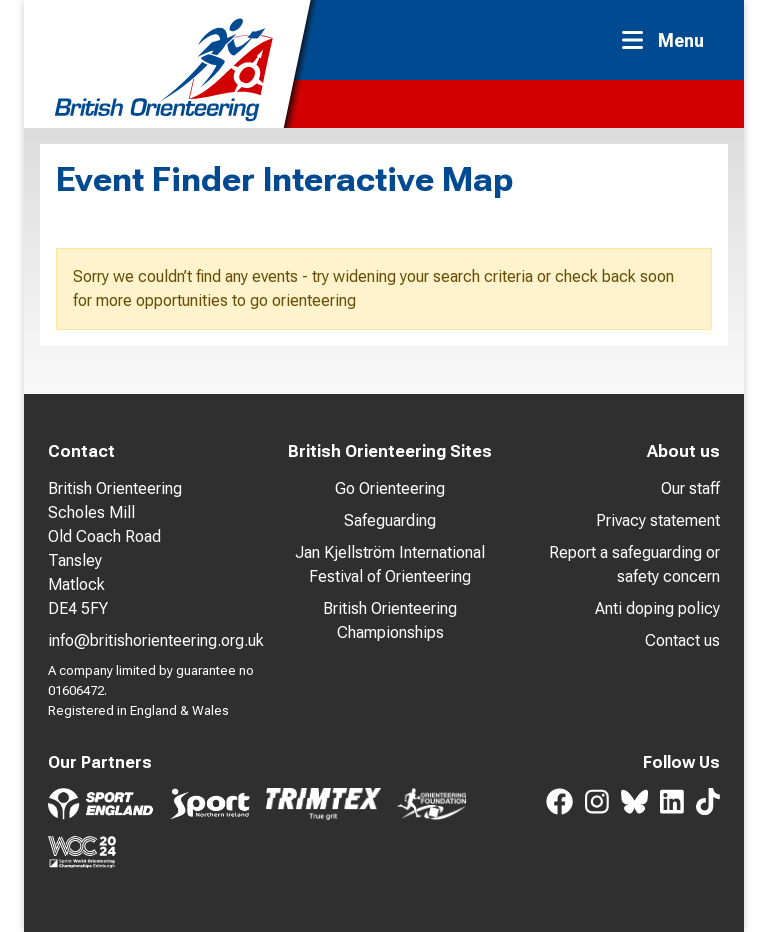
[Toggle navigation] (669, 40)
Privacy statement (658, 520)
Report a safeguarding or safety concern (634, 564)
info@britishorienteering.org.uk (156, 640)
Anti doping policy (657, 608)
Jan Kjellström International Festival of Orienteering (390, 564)
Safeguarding (390, 520)
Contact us (682, 640)
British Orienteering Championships (390, 620)
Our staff (690, 488)
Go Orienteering (390, 488)
